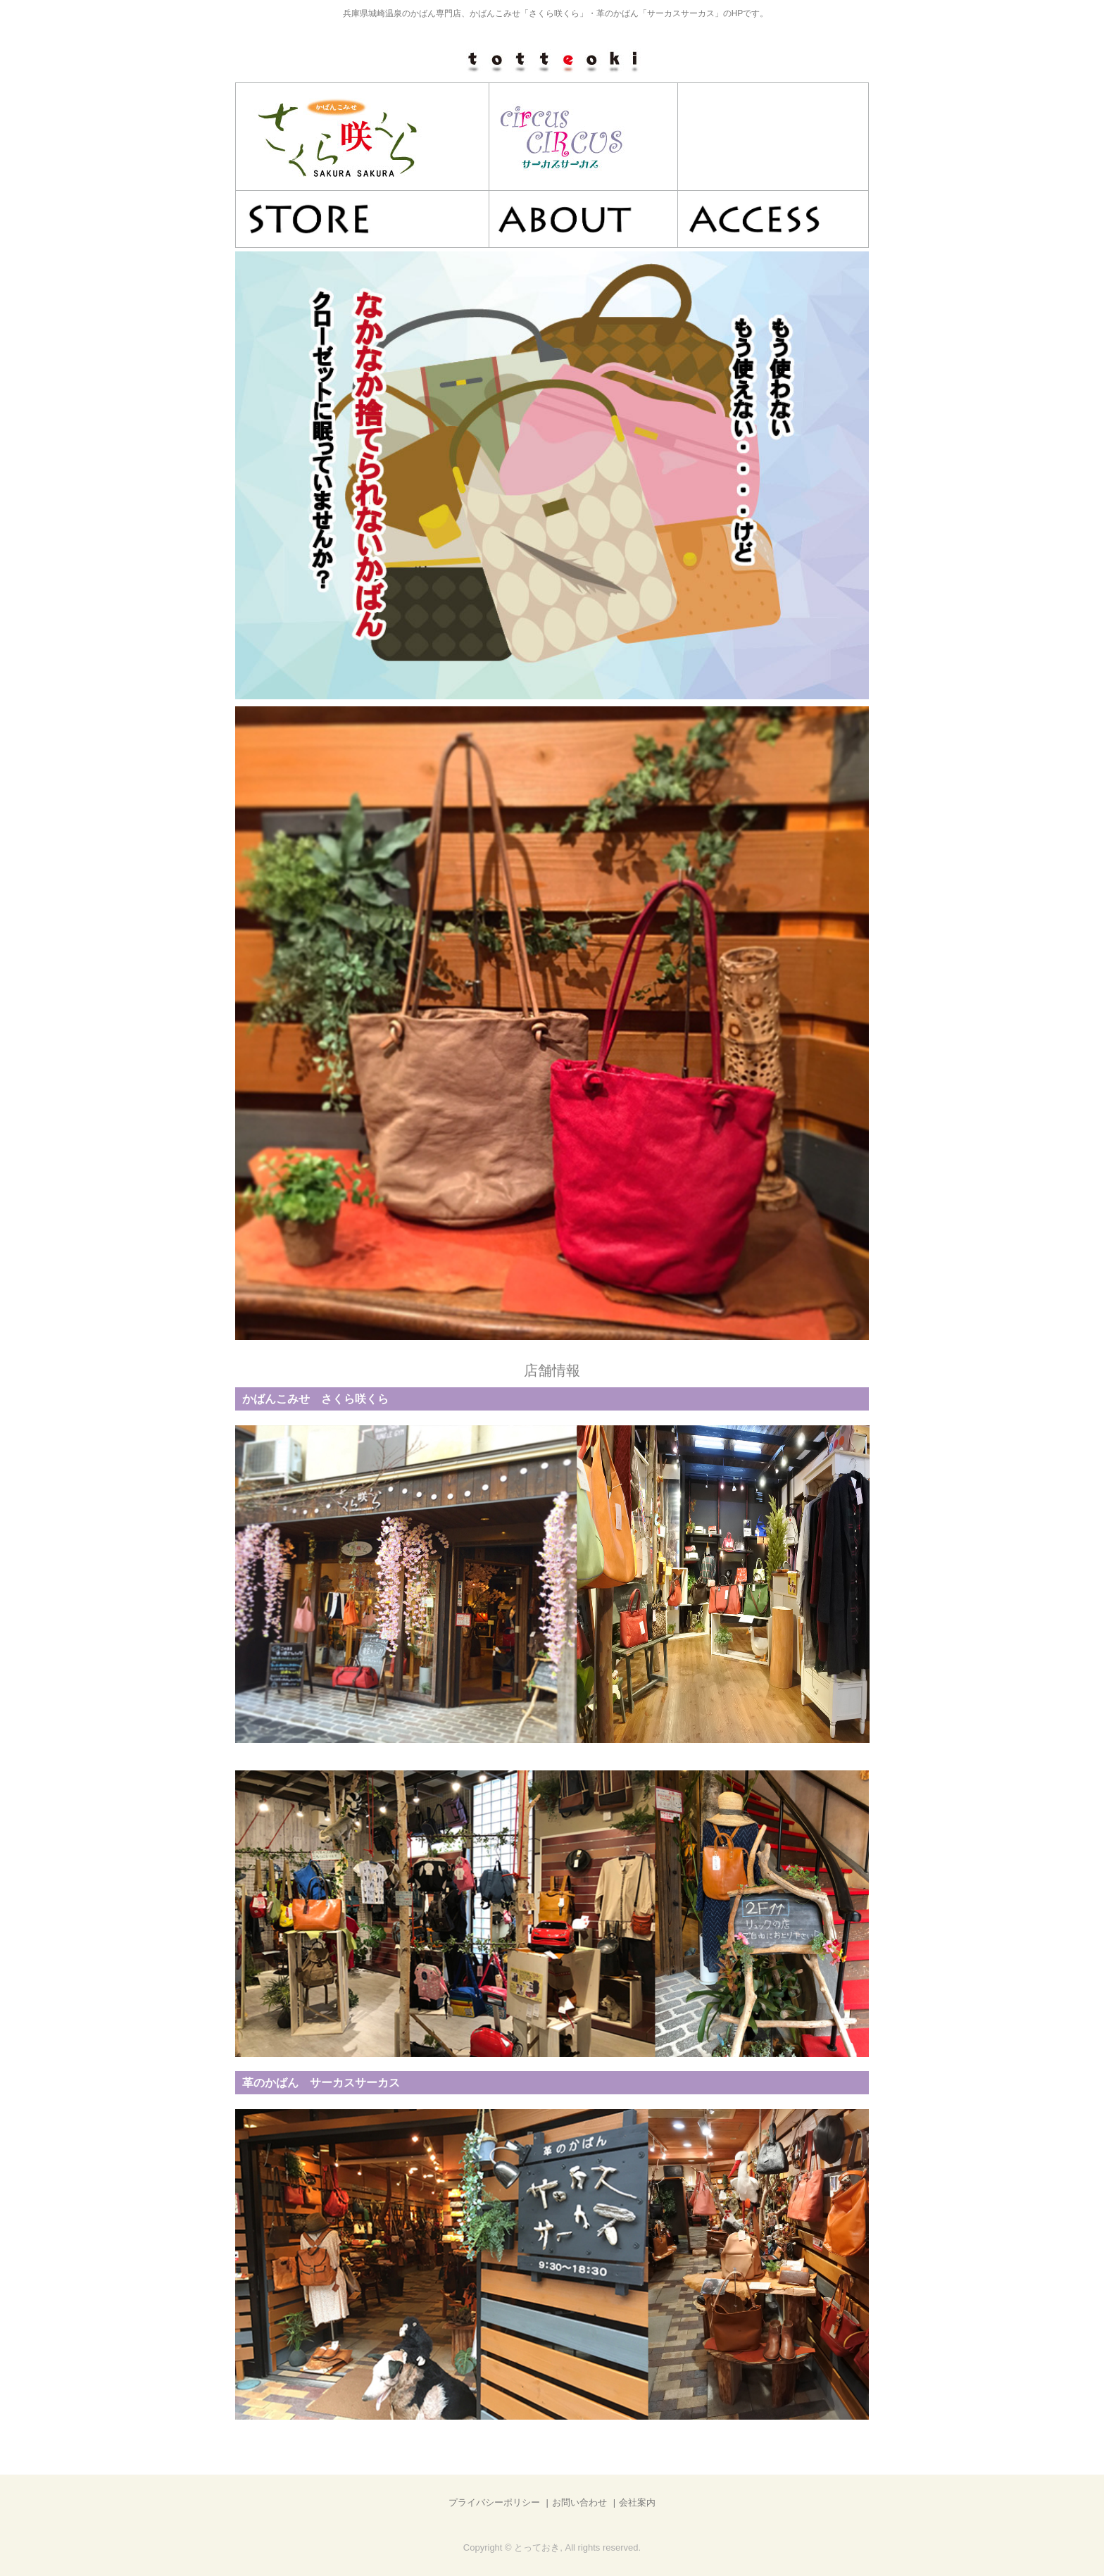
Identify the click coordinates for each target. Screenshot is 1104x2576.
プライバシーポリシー (494, 2502)
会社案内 (637, 2502)
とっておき (552, 60)
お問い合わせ (579, 2502)
